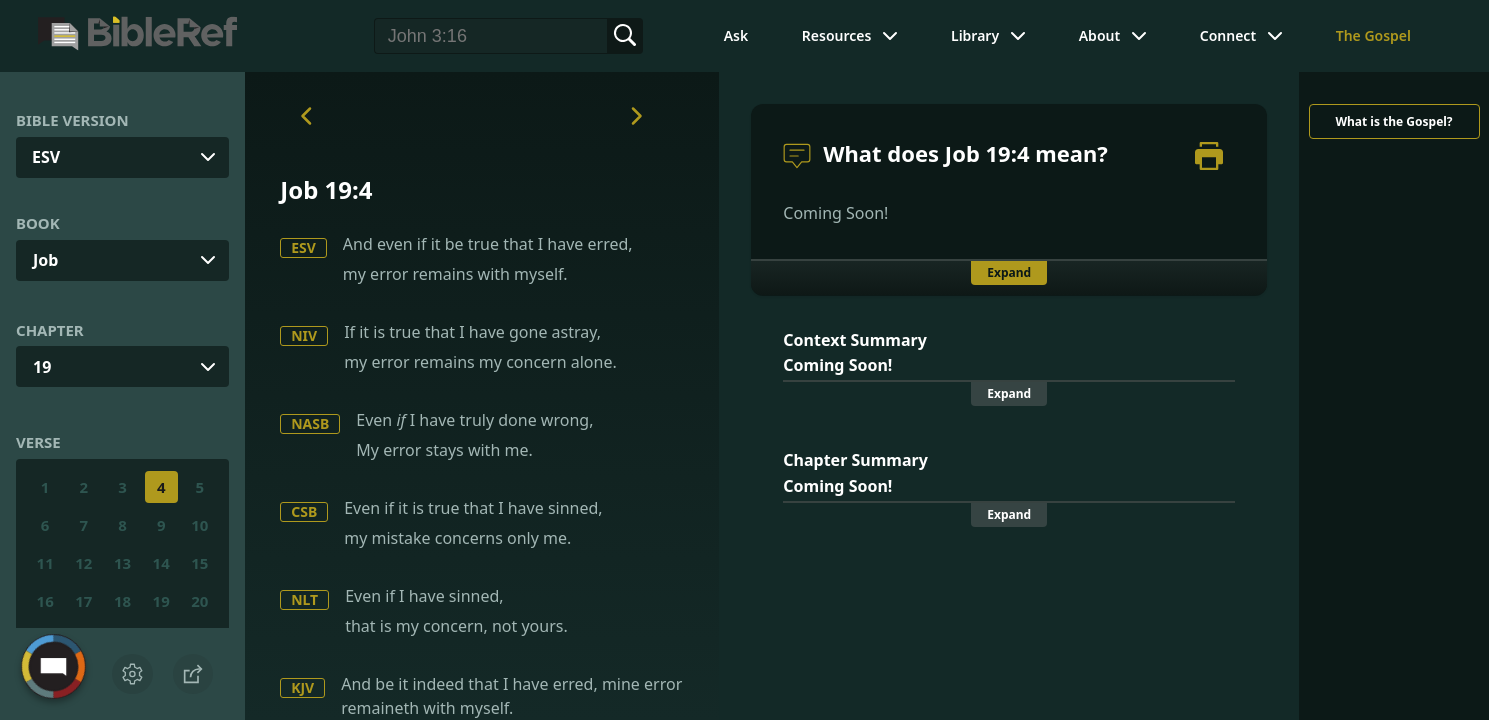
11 (45, 563)
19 (42, 367)
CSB (304, 511)
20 (199, 601)
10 (199, 525)
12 (83, 563)
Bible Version (72, 120)
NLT (304, 599)
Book (38, 223)
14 (161, 563)
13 (122, 563)
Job (45, 260)
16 (45, 601)
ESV (303, 247)
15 (199, 563)
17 (83, 601)
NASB (310, 423)
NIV (304, 335)
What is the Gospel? (1393, 121)
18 (122, 601)
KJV (302, 687)
